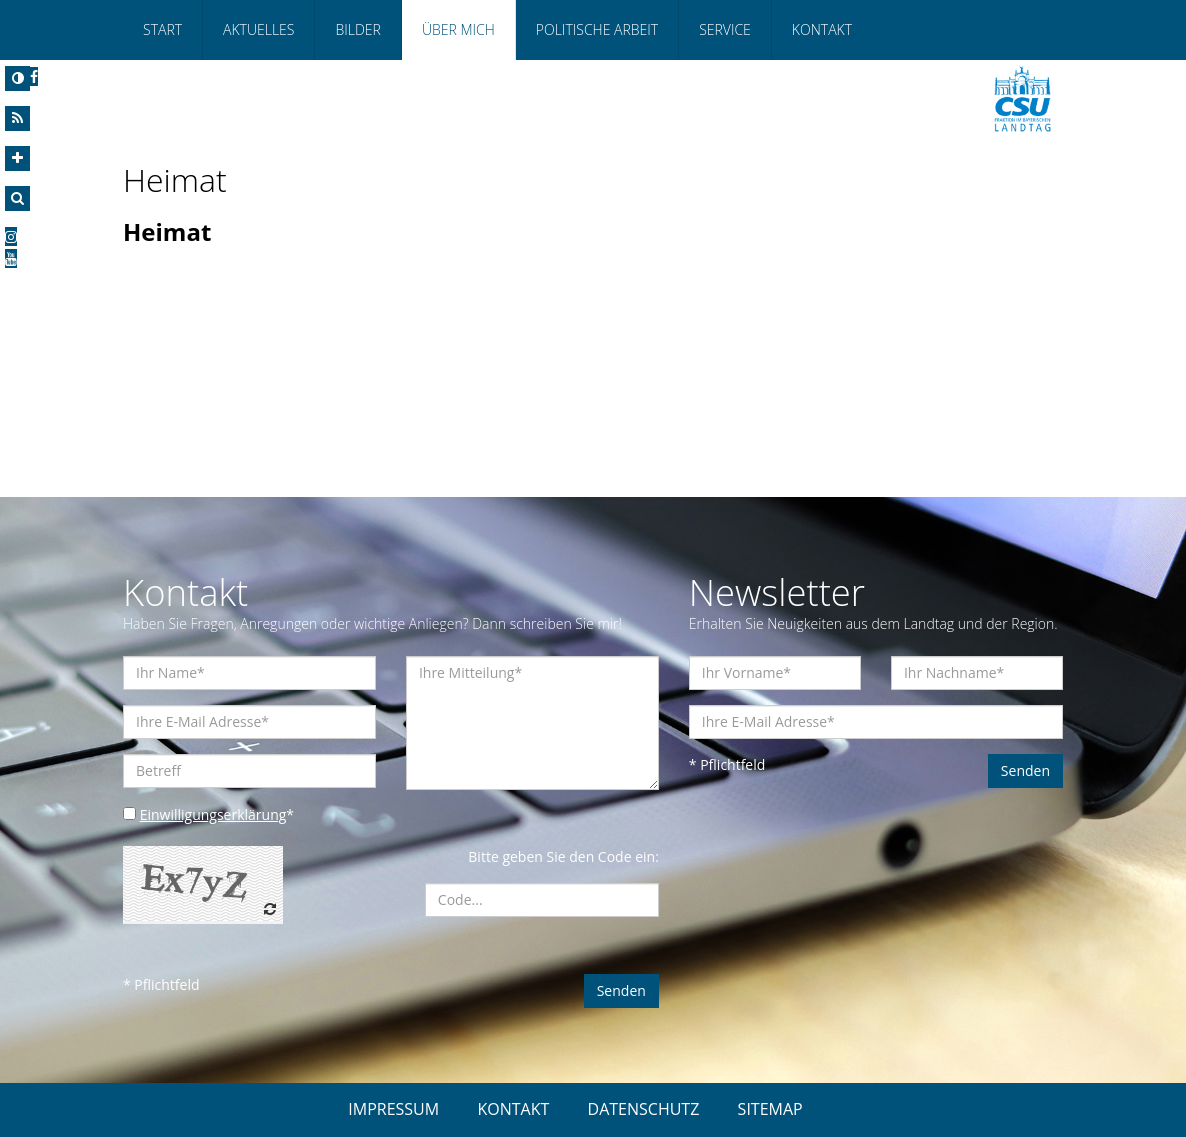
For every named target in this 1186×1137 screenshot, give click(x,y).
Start (162, 29)
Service (725, 29)
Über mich (458, 29)
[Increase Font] (17, 158)
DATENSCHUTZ (644, 1109)
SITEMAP (770, 1109)
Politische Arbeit (597, 29)
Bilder (357, 29)
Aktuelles (258, 29)
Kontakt (822, 29)
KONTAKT (513, 1109)
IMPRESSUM (393, 1109)
